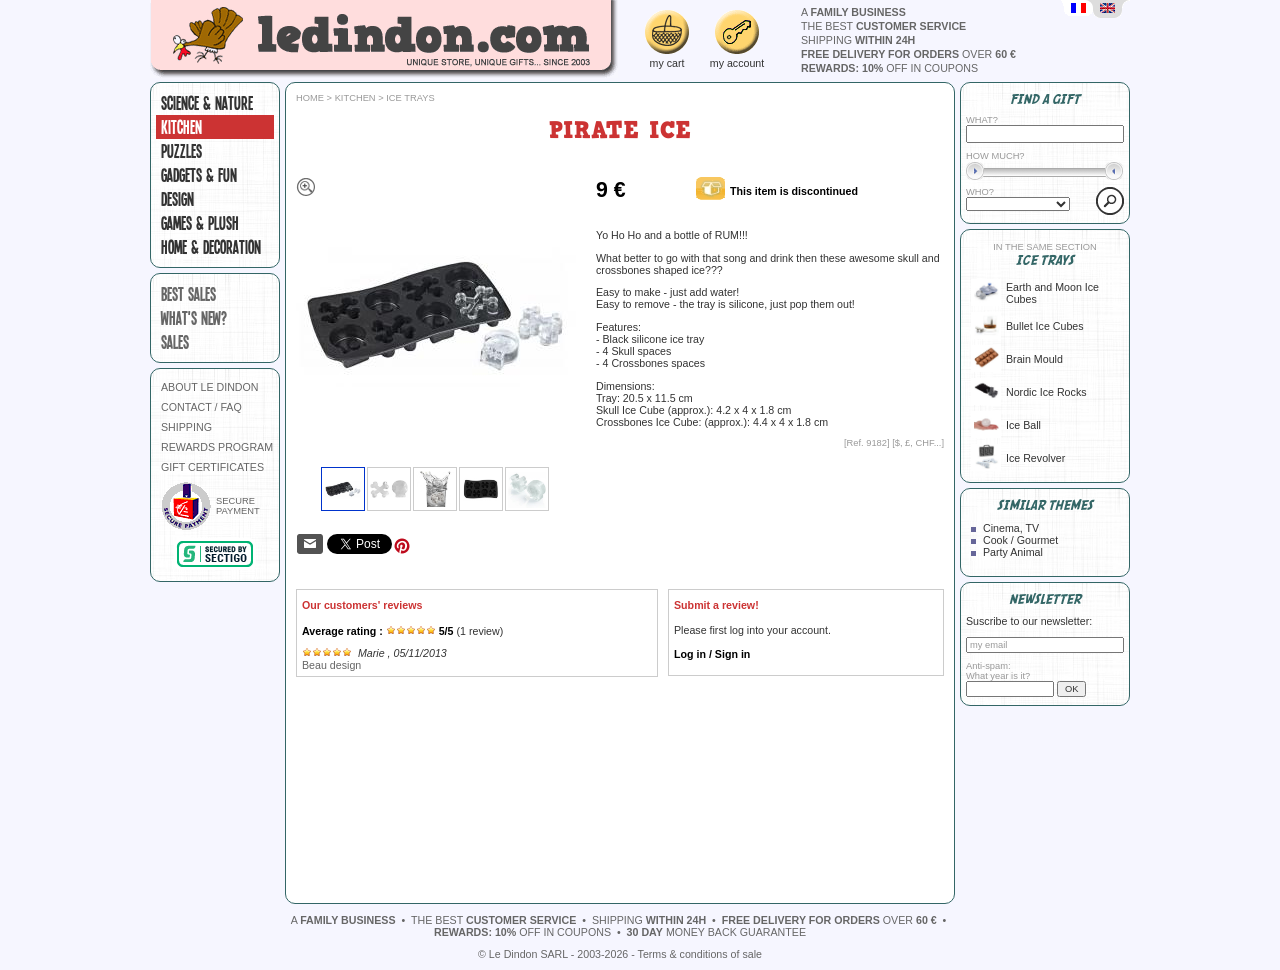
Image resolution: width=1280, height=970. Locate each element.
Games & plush (200, 223)
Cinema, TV (1011, 528)
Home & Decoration (211, 247)
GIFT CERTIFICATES (212, 467)
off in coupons (889, 68)
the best (883, 26)
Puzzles (181, 151)
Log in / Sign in (712, 654)
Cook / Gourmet (1020, 540)
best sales (188, 294)
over (908, 54)
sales (175, 342)
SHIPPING (186, 427)
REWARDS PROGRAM (217, 447)
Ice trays (410, 98)
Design (177, 199)
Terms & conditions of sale (700, 954)
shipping (858, 40)
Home (310, 98)
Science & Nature (207, 103)
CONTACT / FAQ (201, 407)
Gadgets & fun (199, 175)
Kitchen (181, 127)
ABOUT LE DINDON (210, 387)
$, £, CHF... (918, 443)
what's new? (194, 318)
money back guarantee (716, 932)
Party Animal (1013, 552)
